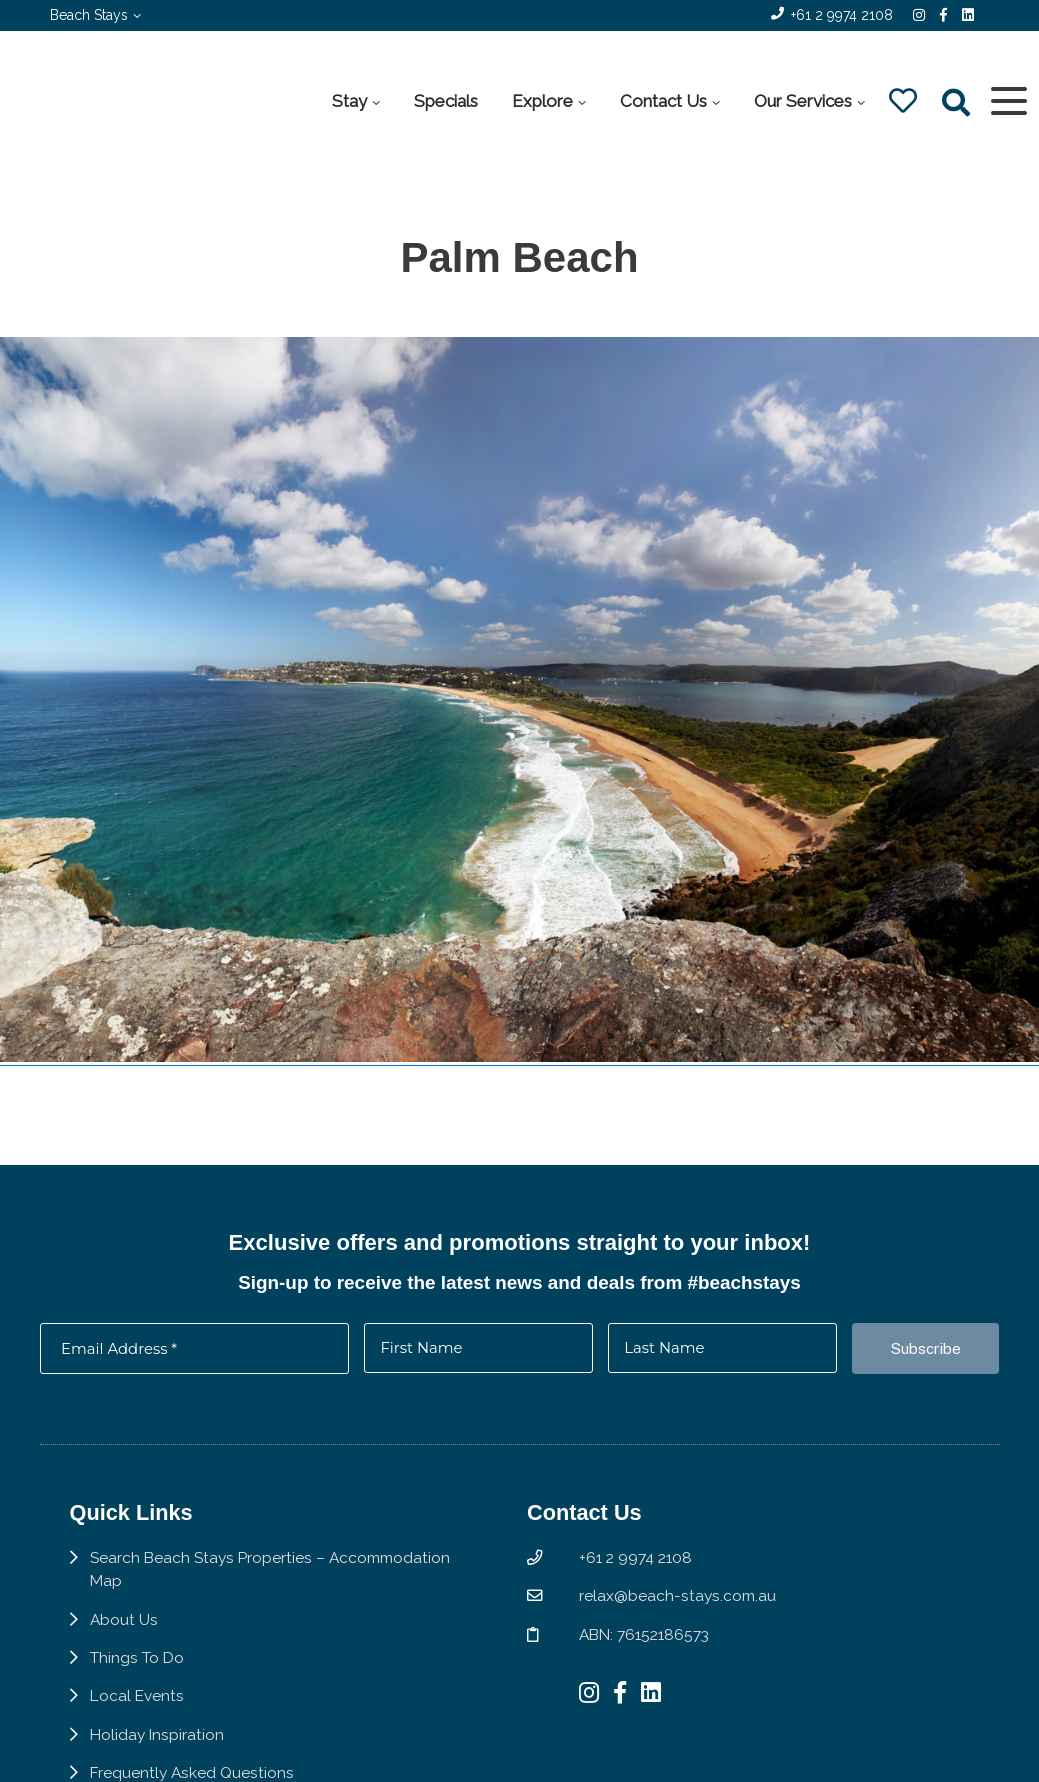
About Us (124, 1628)
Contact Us (662, 101)
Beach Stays (89, 15)
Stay (348, 101)
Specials (445, 101)
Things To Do (137, 1667)
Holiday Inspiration (158, 1744)
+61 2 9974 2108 (842, 15)
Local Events (138, 1705)
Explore (541, 101)
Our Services (802, 101)
